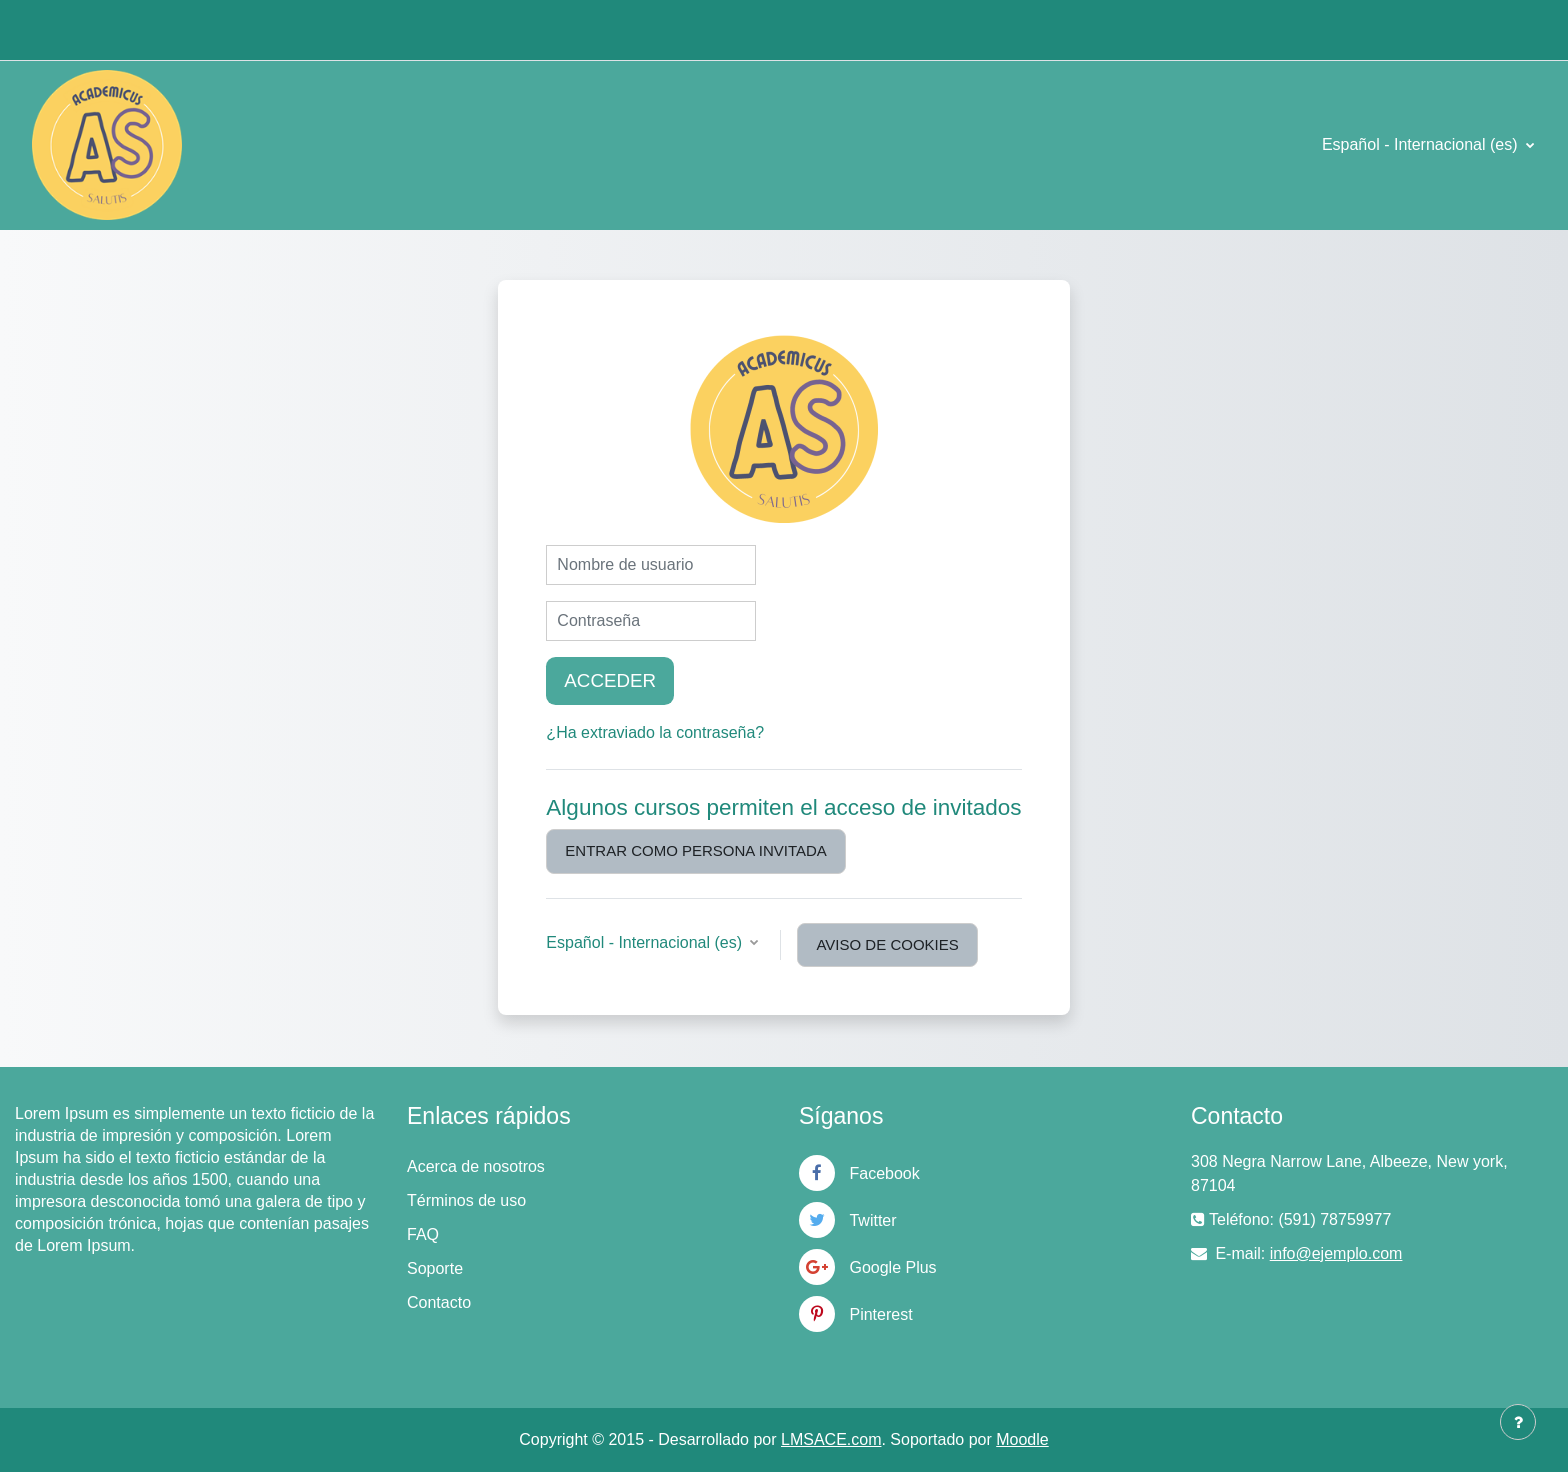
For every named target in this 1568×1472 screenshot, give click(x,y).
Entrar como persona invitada (695, 850)
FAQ (423, 1234)
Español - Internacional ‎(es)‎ (1422, 144)
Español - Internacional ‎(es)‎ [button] (646, 942)
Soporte (435, 1268)
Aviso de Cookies (887, 944)
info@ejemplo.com (1336, 1253)
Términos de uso (466, 1200)
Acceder (610, 680)
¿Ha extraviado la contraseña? (655, 732)
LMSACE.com (831, 1439)
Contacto (439, 1302)
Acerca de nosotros (476, 1166)
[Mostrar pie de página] (1518, 1422)
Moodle (1022, 1439)
